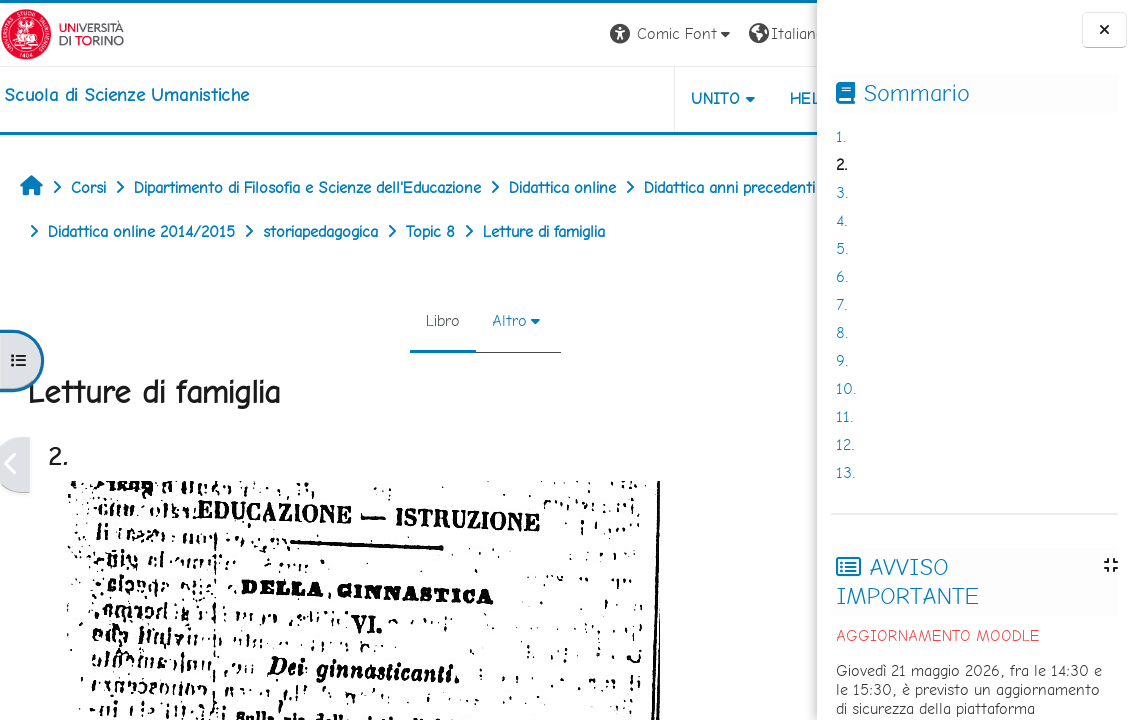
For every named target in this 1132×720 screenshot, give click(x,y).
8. (842, 332)
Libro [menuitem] (376, 320)
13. (846, 472)
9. (842, 360)
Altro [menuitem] (442, 320)
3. (842, 192)
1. (841, 136)
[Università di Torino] (62, 32)
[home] (126, 95)
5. (842, 248)
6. (842, 276)
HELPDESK (696, 98)
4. (842, 220)
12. (845, 444)
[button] (538, 34)
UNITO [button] (582, 98)
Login (782, 33)
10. (846, 388)
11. (845, 416)
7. (842, 304)
